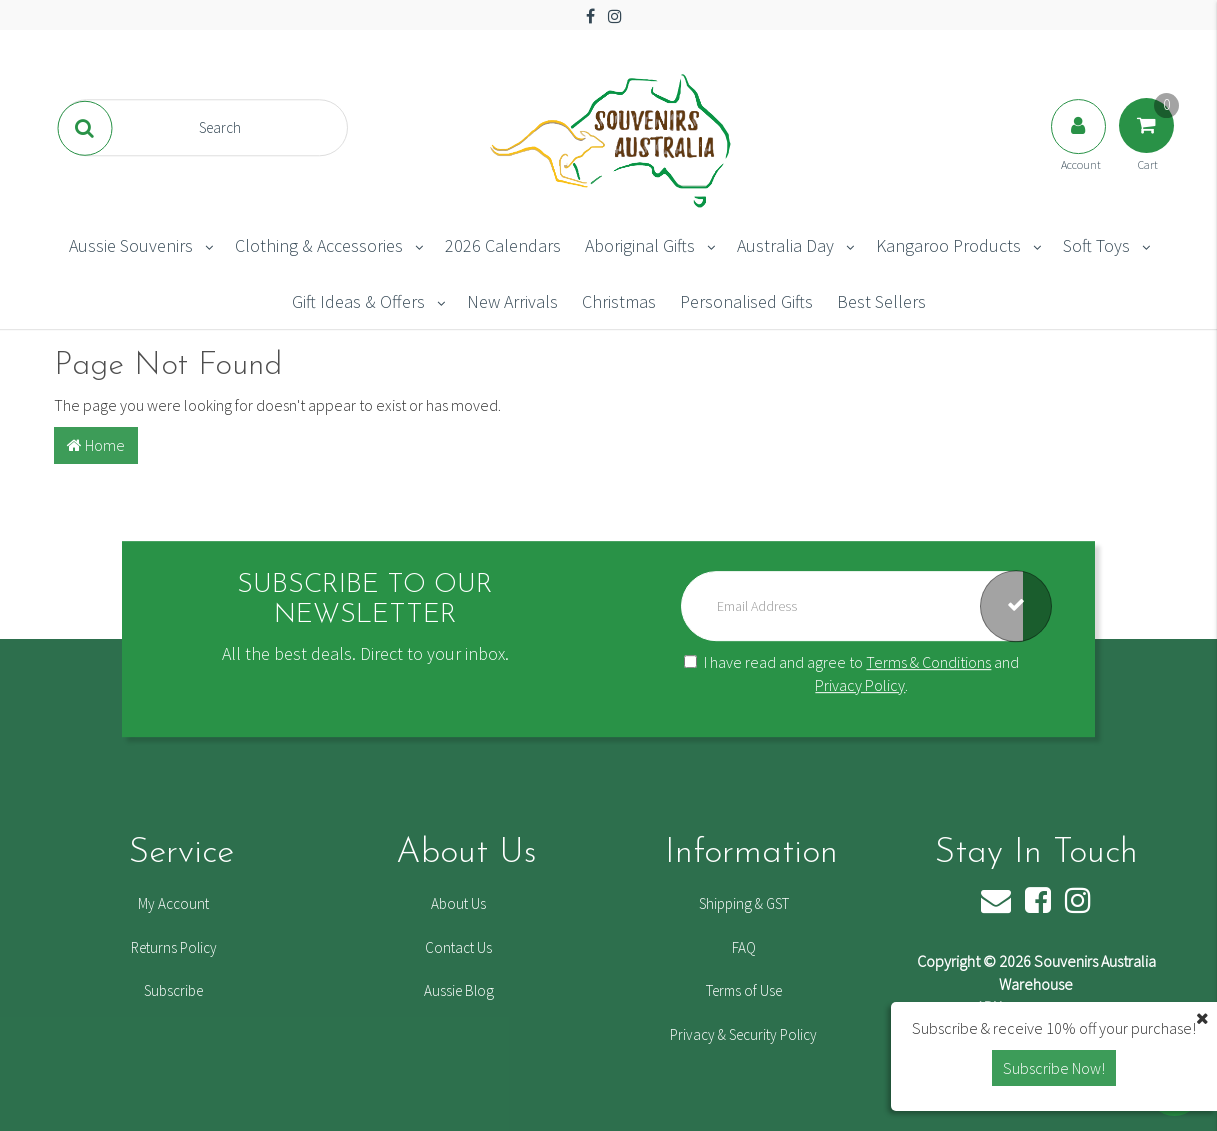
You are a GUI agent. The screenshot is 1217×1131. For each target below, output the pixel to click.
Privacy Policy (860, 685)
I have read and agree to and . (851, 673)
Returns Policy (174, 947)
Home (96, 445)
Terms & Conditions (928, 662)
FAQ (744, 947)
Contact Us (458, 947)
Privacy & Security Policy (743, 1034)
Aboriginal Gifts (640, 245)
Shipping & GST (744, 903)
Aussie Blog (459, 990)
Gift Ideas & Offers (358, 301)
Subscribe (173, 990)
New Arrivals (512, 301)
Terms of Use (744, 990)
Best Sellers (881, 301)
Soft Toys (1096, 245)
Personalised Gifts (746, 301)
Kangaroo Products (948, 245)
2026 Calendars (503, 245)
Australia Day (785, 245)
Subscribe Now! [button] (1054, 1068)
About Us (458, 903)
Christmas (619, 301)
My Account (173, 903)
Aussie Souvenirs (131, 245)
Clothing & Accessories (319, 245)
